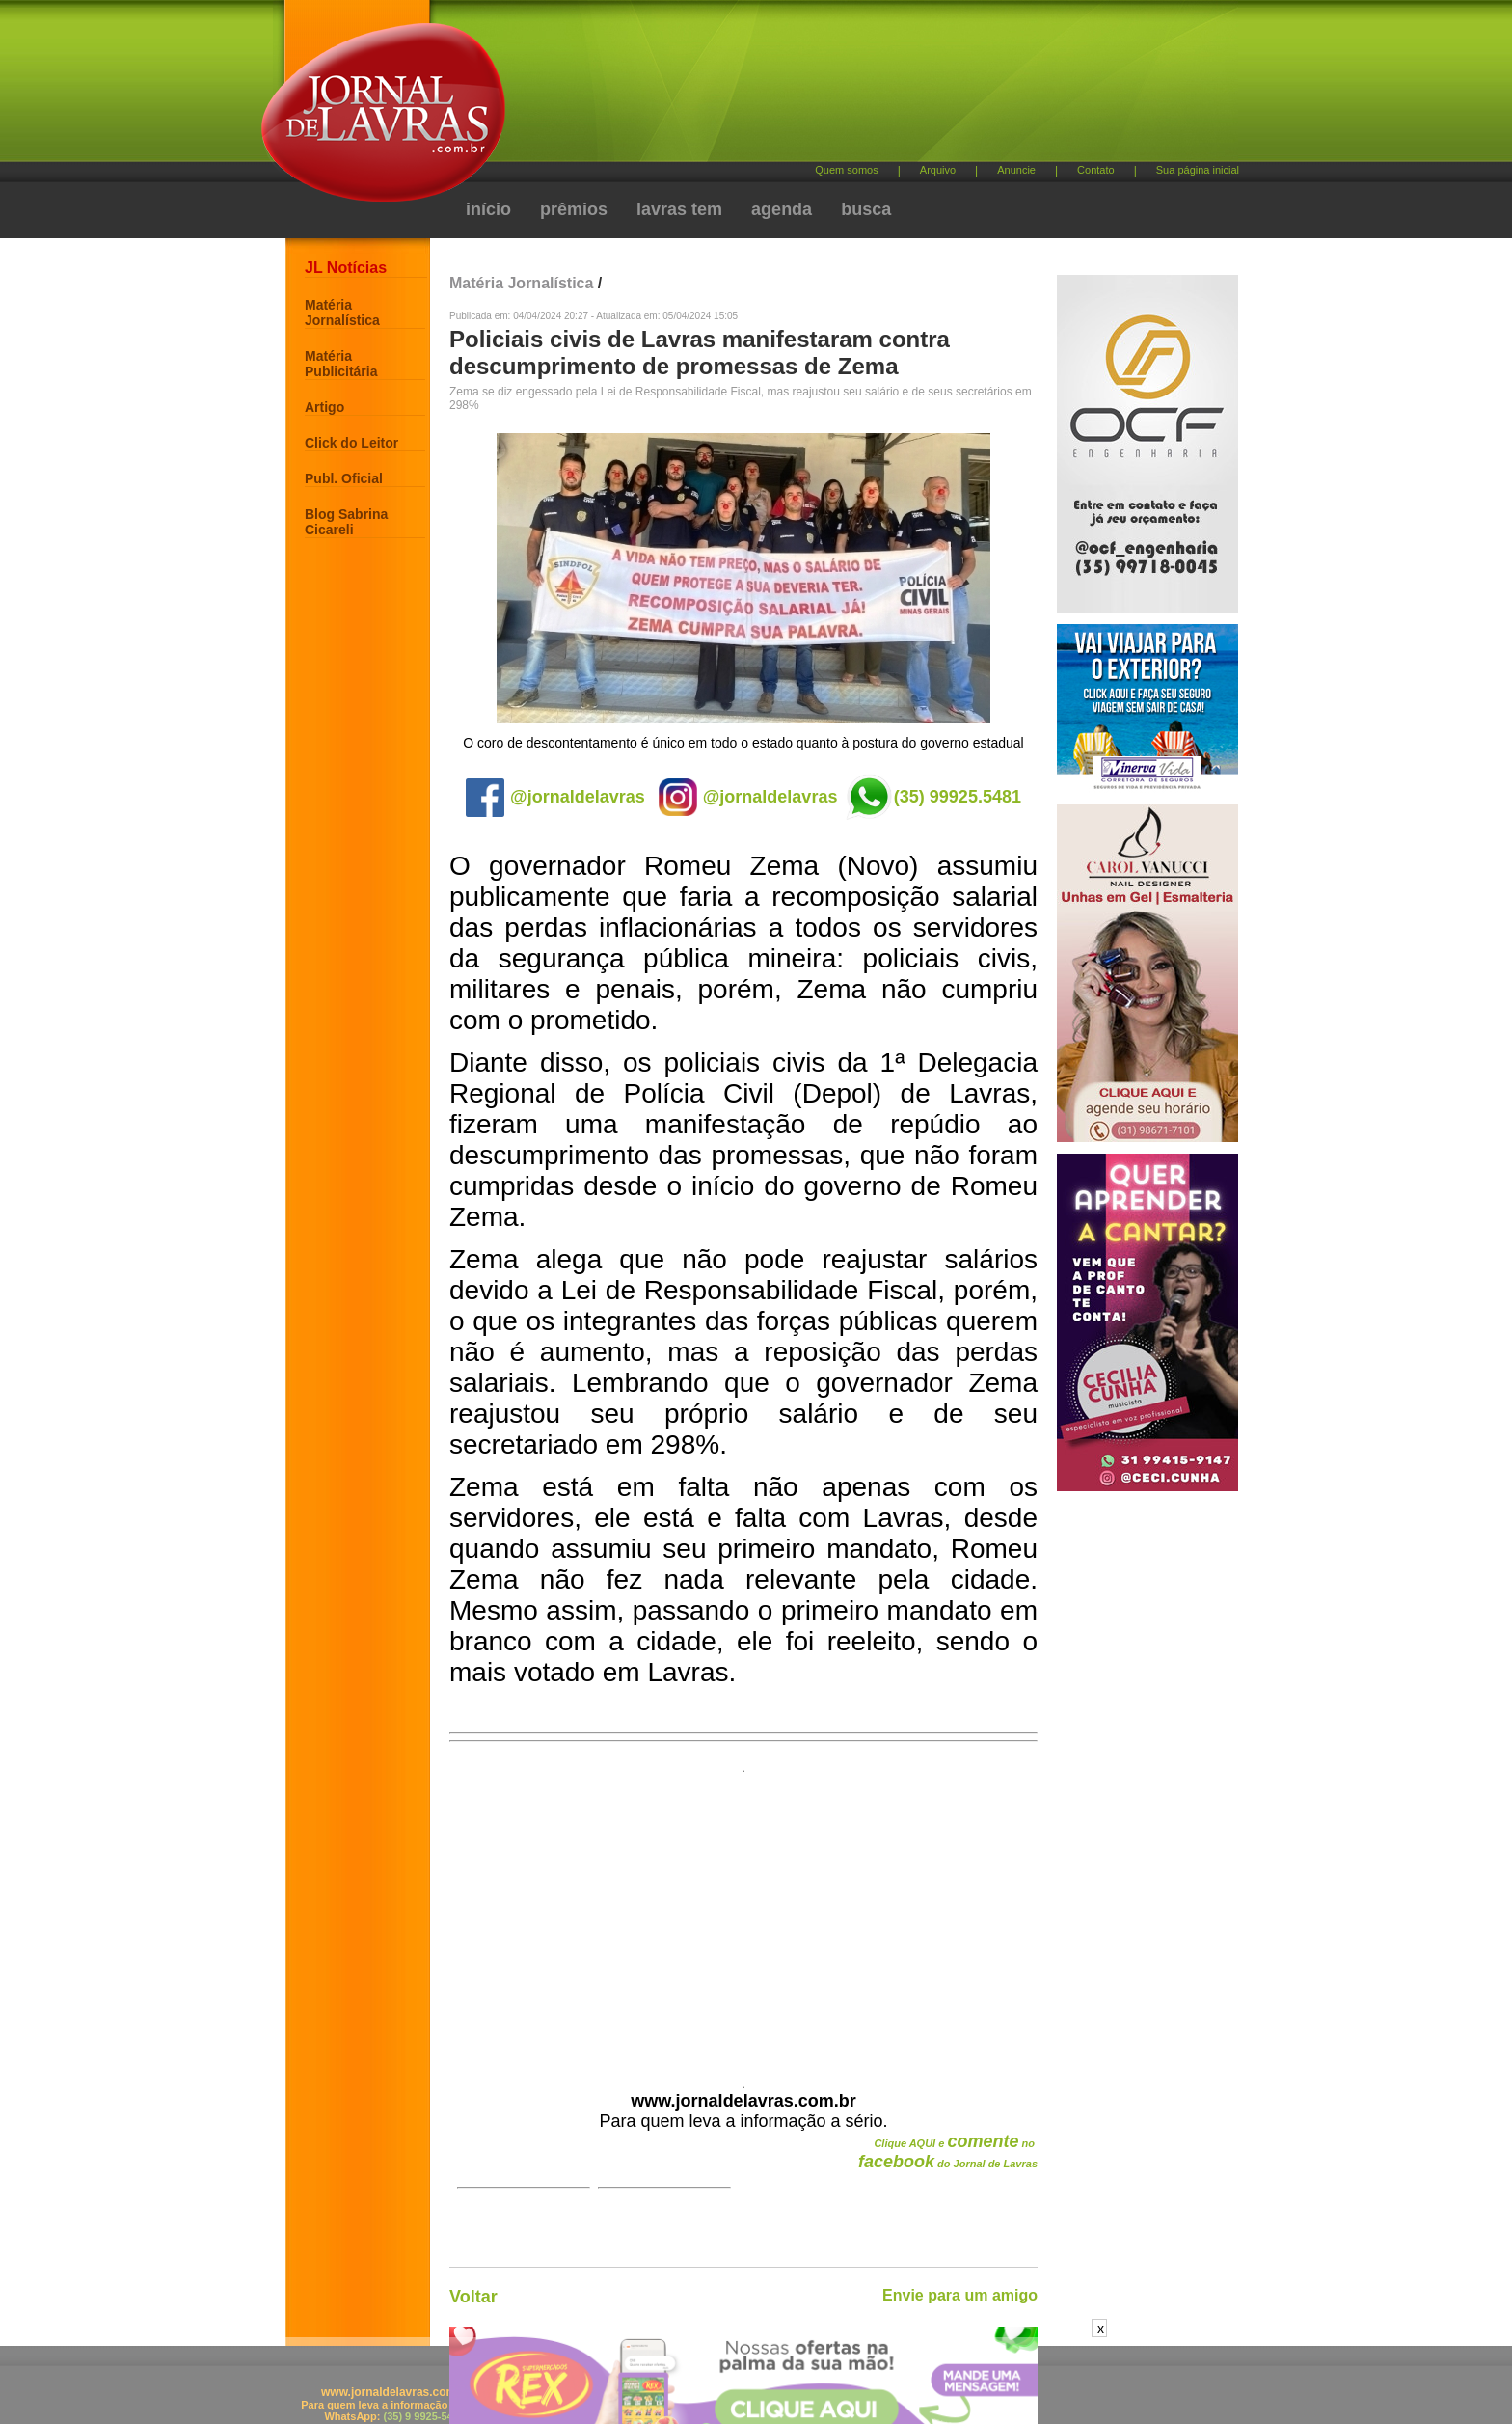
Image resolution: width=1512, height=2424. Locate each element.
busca (866, 209)
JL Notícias (346, 267)
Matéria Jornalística (342, 312)
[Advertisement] (857, 87)
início (488, 209)
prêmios (574, 209)
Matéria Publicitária (341, 363)
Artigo (324, 407)
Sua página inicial (1197, 170)
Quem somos (846, 170)
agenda (781, 209)
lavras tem (679, 209)
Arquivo (938, 170)
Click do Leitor (351, 442)
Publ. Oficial (344, 478)
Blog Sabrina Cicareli (346, 521)
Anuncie (1016, 170)
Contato (1096, 170)
